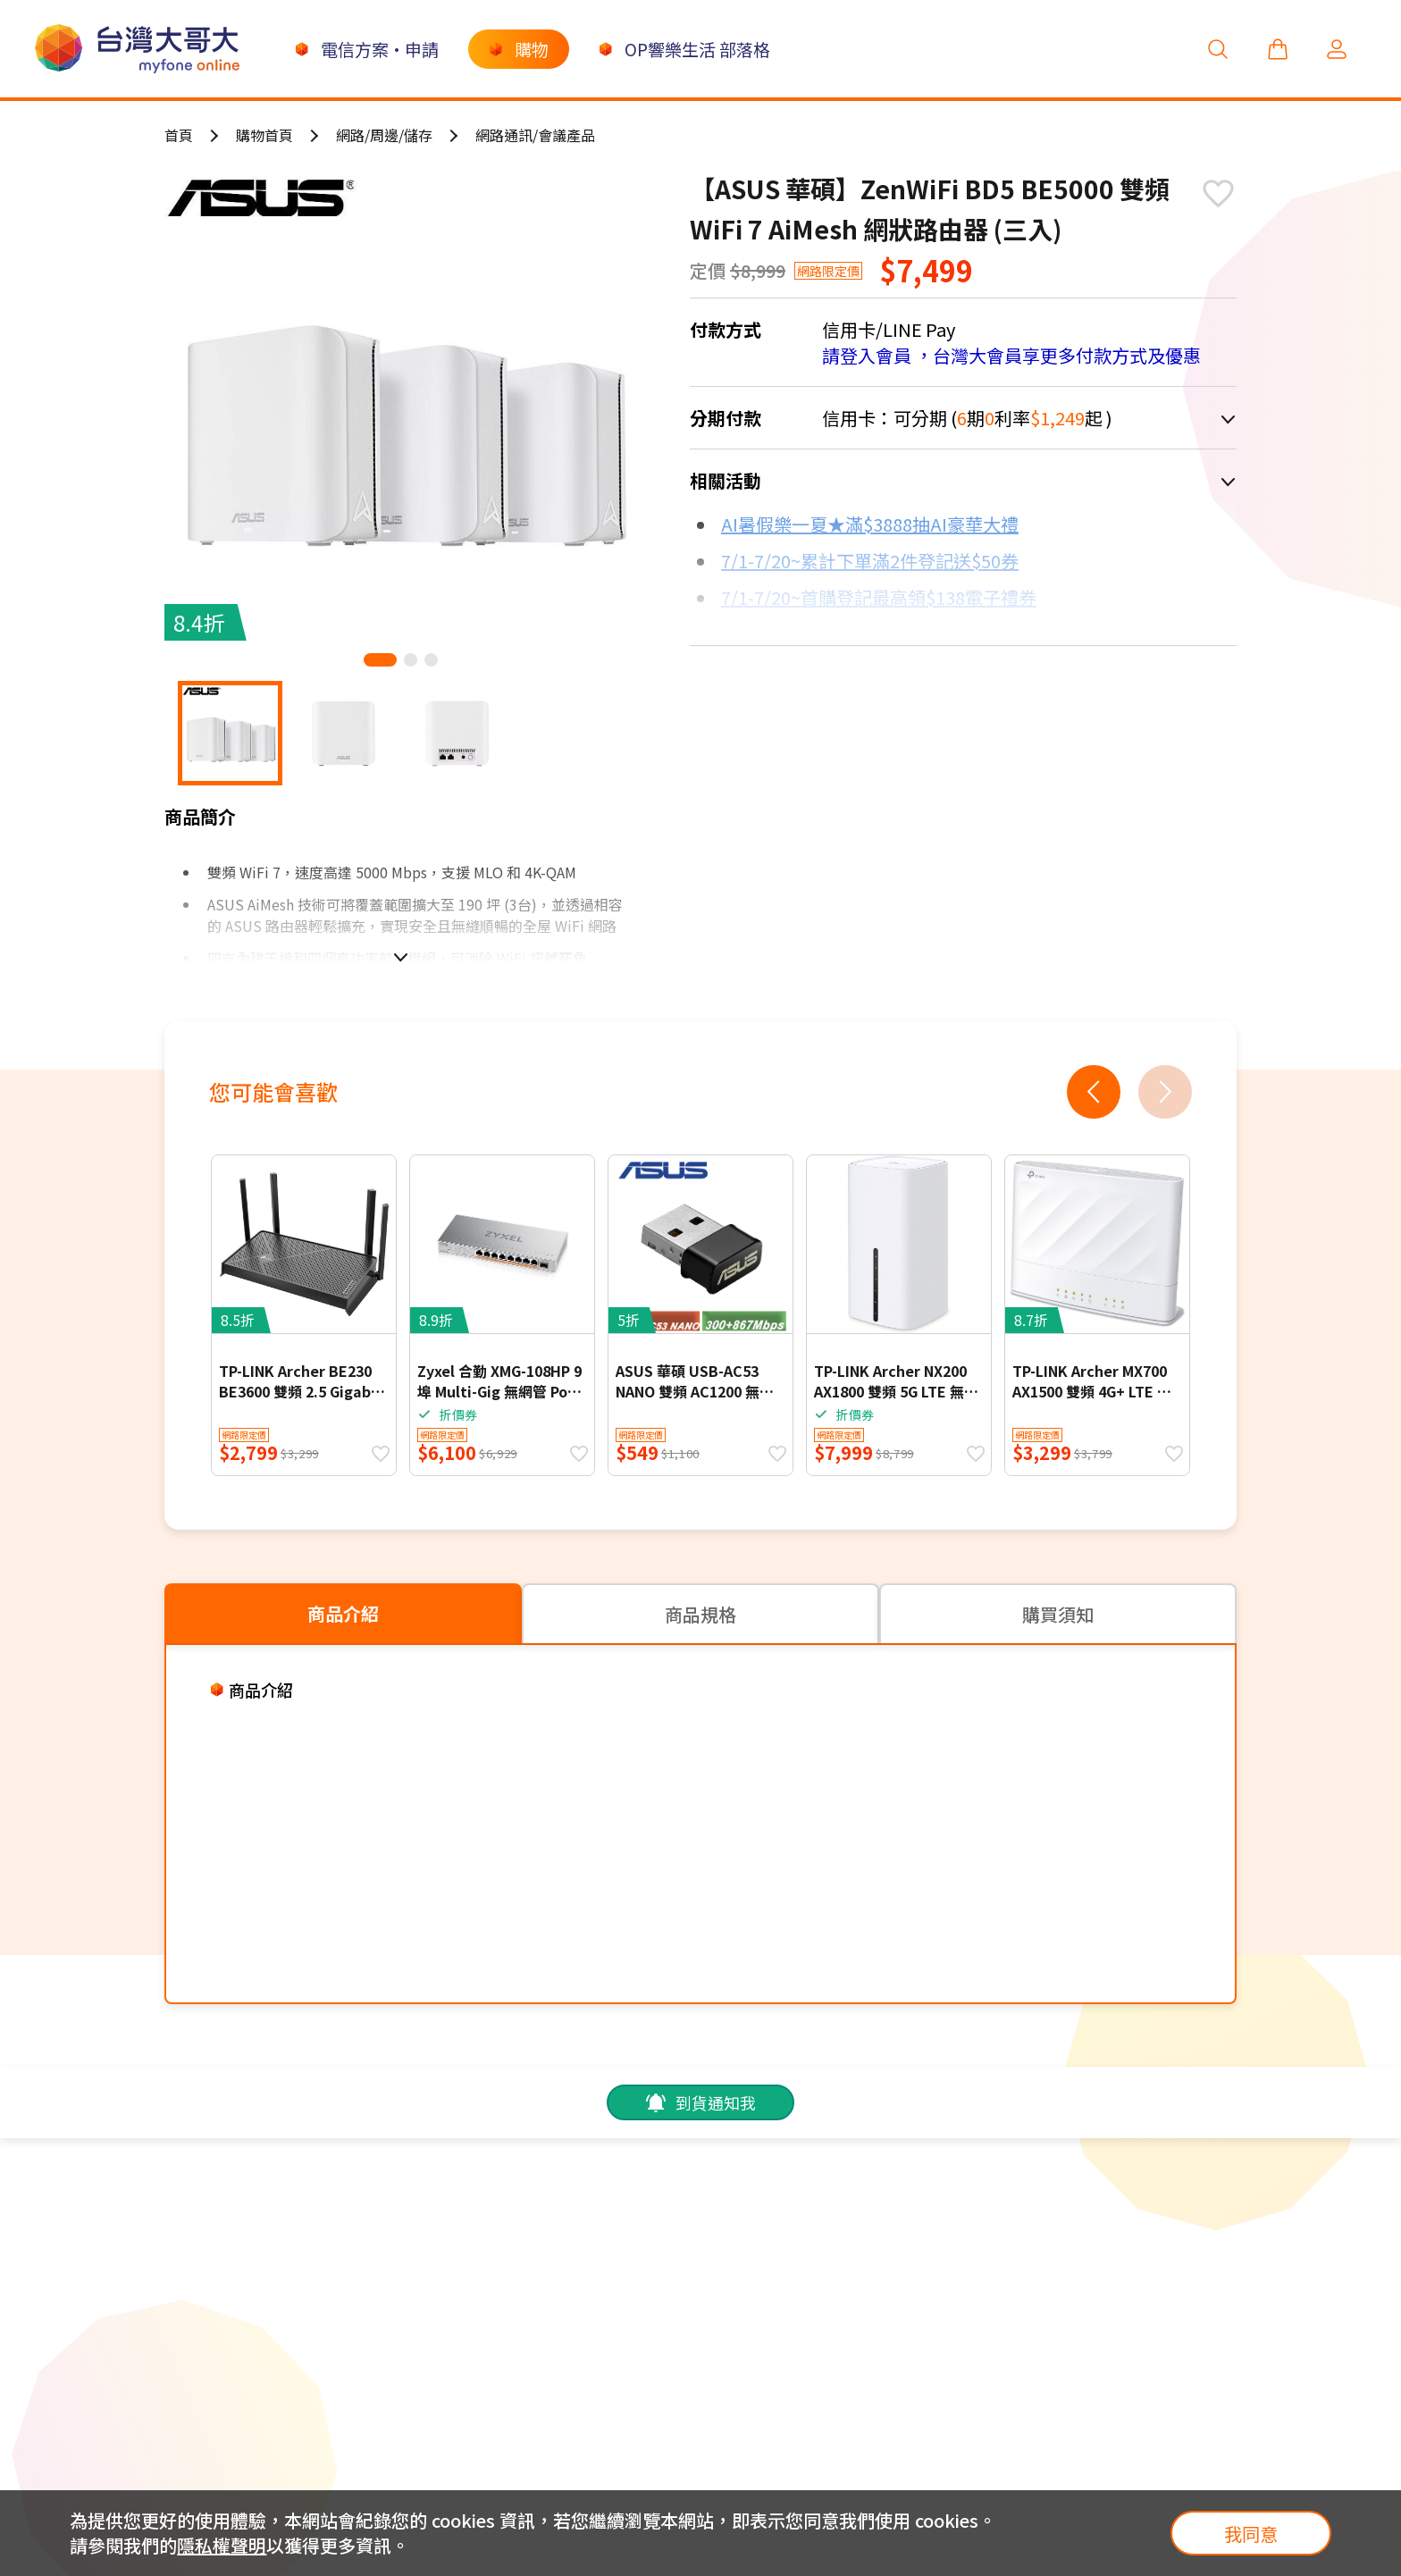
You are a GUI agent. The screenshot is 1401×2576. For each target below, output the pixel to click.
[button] (380, 660)
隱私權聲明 (221, 2545)
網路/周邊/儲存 (384, 135)
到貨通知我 (700, 2102)
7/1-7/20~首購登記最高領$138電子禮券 (878, 597)
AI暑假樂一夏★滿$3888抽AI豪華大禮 (870, 524)
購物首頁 (264, 135)
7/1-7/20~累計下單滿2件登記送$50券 (870, 561)
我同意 (1251, 2534)
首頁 (178, 135)
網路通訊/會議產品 (535, 135)
